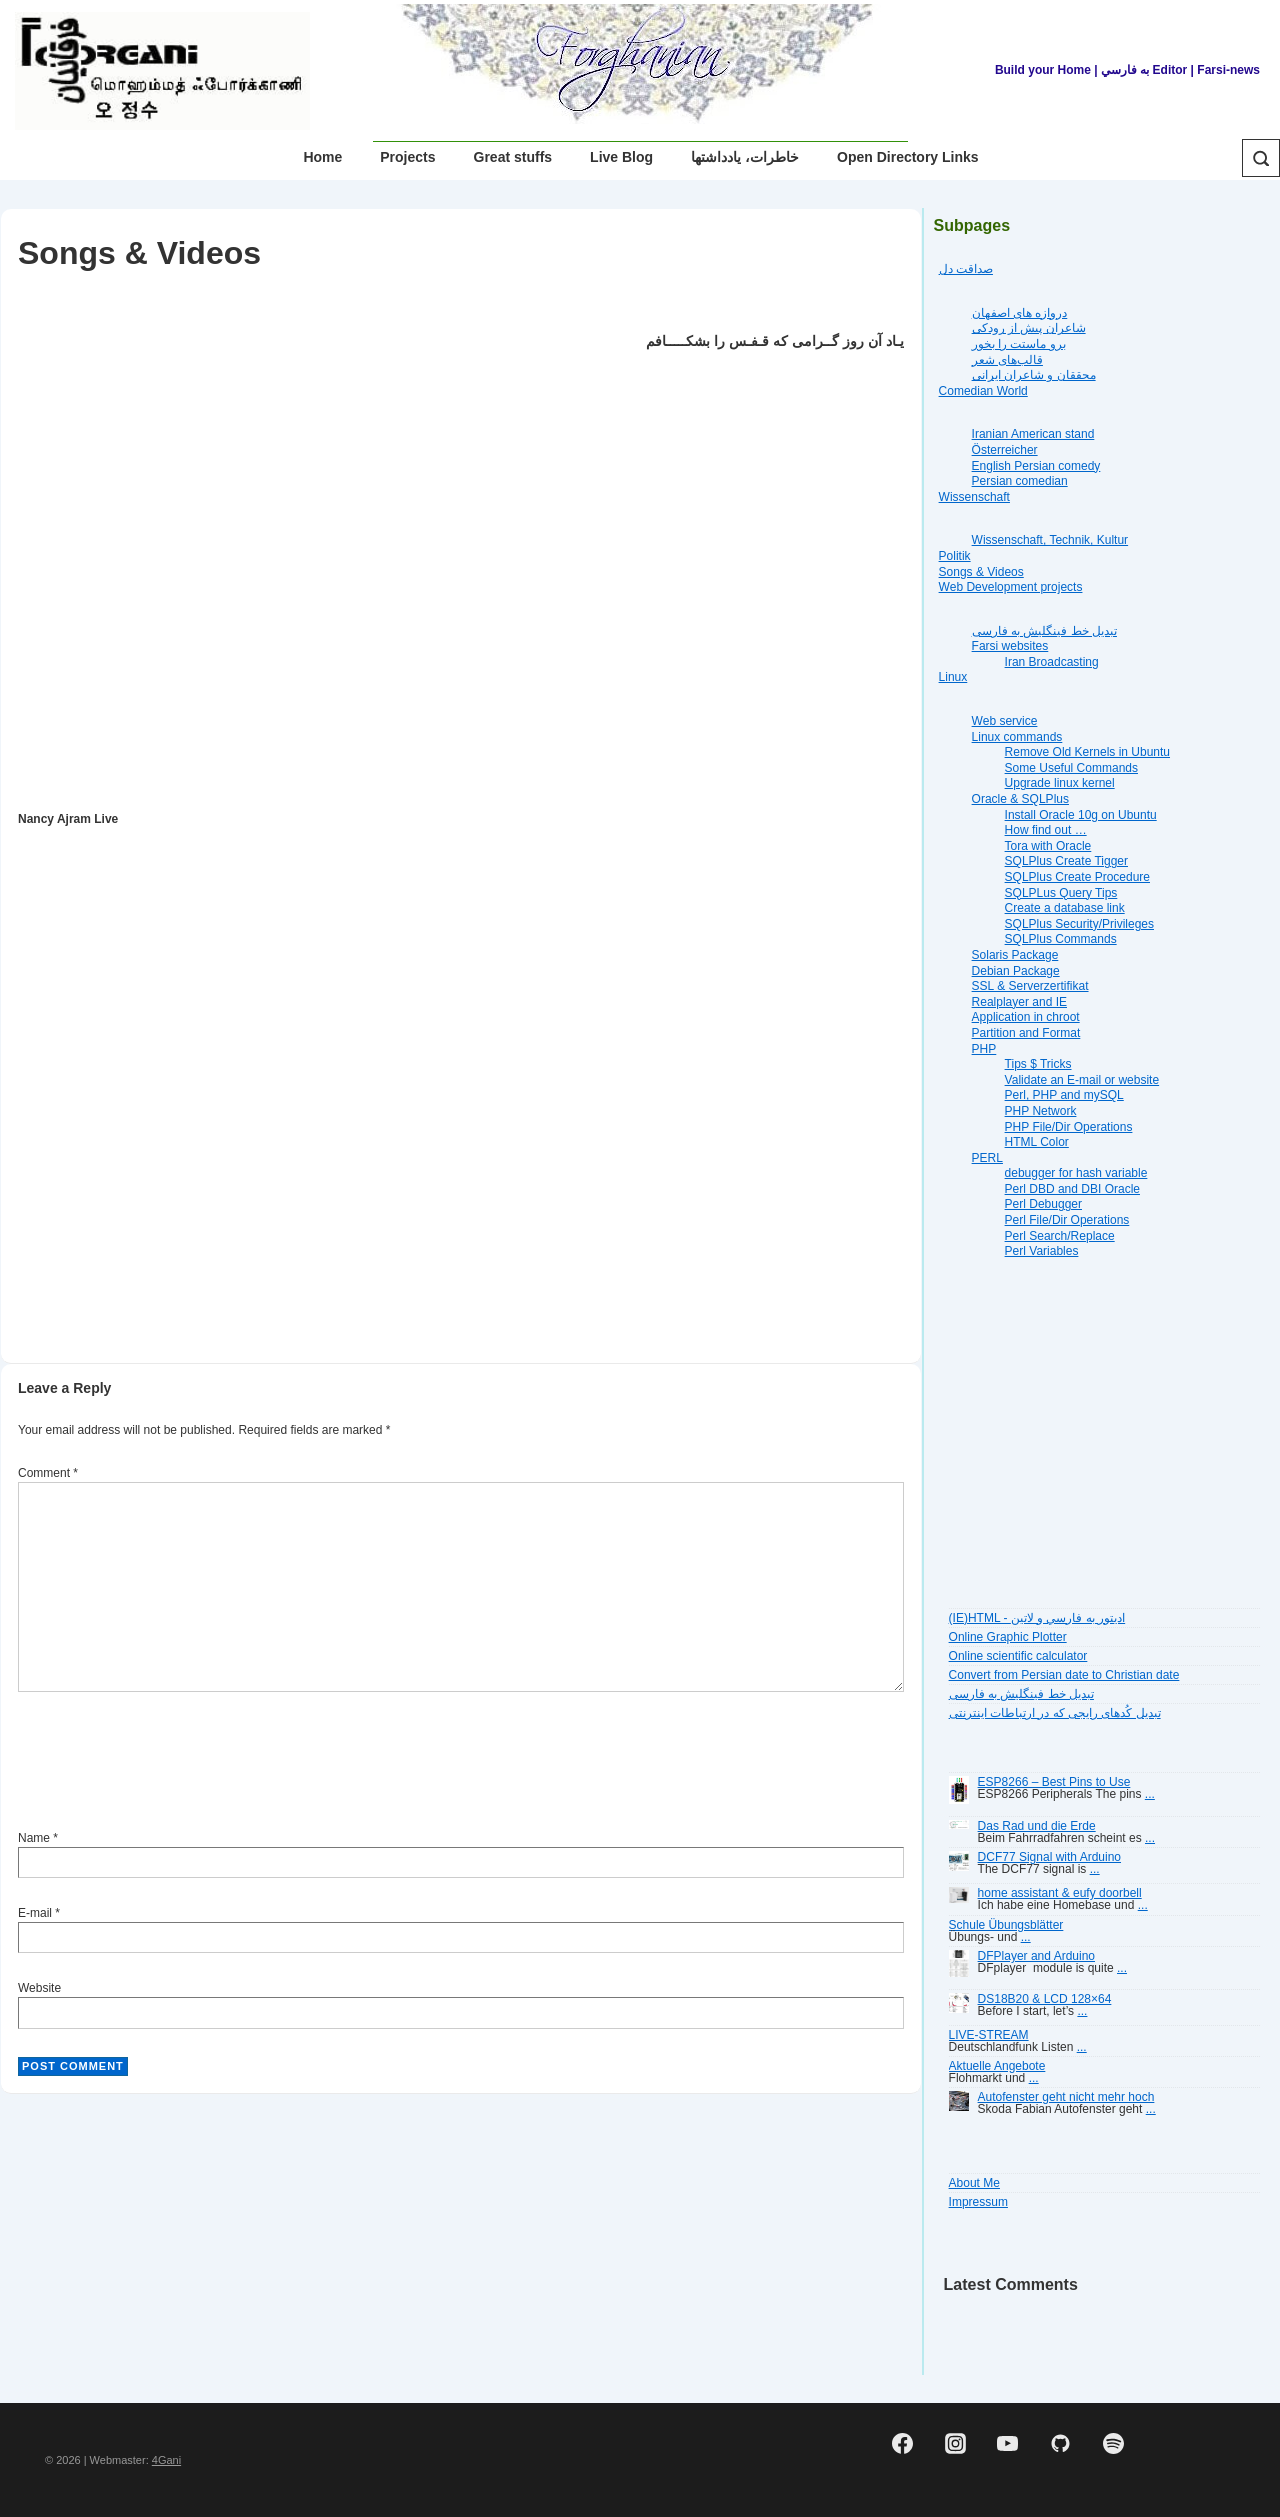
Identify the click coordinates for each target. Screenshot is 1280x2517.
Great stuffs (513, 157)
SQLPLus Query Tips (1061, 893)
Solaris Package (1015, 955)
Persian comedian (1020, 481)
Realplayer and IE (1019, 1002)
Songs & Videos (981, 572)
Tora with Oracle (1048, 846)
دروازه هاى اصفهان (1020, 313)
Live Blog (621, 157)
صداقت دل (966, 269)
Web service (1005, 721)
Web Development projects (1011, 587)
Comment (48, 1473)
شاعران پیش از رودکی (1029, 328)
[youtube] (1008, 2444)
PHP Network (1041, 1111)
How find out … (1046, 830)
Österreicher (1005, 450)
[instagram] (955, 2444)
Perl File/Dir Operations (1067, 1220)
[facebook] (902, 2444)
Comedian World (983, 391)
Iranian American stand (1033, 434)
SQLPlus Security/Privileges (1079, 924)
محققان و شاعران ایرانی (1034, 375)
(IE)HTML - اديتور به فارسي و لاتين (1037, 1618)
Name (34, 1838)
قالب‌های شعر (1007, 360)
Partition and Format (1026, 1033)
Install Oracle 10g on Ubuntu (1081, 815)
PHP (984, 1049)
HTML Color (1037, 1142)
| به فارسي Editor (1139, 70)
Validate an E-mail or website (1082, 1080)
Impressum (978, 2202)
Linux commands (1017, 737)
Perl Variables (1042, 1251)
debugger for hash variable (1076, 1173)
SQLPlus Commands (1061, 939)
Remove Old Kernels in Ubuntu (1087, 752)
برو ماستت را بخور (1019, 344)
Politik (955, 556)
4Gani (166, 2460)
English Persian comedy (1036, 466)
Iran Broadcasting (1052, 662)
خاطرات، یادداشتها (745, 157)
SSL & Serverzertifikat (1030, 986)
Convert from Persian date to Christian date (1064, 1675)
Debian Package (1016, 971)
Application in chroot (1026, 1017)
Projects (407, 157)
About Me (974, 2183)
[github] (1061, 2444)
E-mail (35, 1913)
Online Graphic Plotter (1008, 1637)
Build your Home (1043, 70)
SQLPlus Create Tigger (1066, 861)
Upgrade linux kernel (1060, 783)
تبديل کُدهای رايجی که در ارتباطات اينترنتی (1055, 1713)
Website (39, 1988)
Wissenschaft (974, 497)
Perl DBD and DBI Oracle (1072, 1189)
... (1150, 1794)
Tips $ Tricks (1038, 1064)
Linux (953, 677)
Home (322, 157)
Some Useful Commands (1071, 768)
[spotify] (1113, 2444)
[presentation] (170, 1764)
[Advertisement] (392, 1286)
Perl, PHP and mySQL (1064, 1095)
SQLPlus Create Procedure (1077, 877)
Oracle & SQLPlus (1020, 799)
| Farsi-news (1225, 70)
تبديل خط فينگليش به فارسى (1044, 631)
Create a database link (1065, 908)
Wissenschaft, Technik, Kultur (1050, 540)
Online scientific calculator (1018, 1656)
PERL (987, 1158)
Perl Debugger (1043, 1204)
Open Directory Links (908, 157)
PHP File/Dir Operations (1069, 1127)
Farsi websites (1010, 646)
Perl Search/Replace (1060, 1236)
